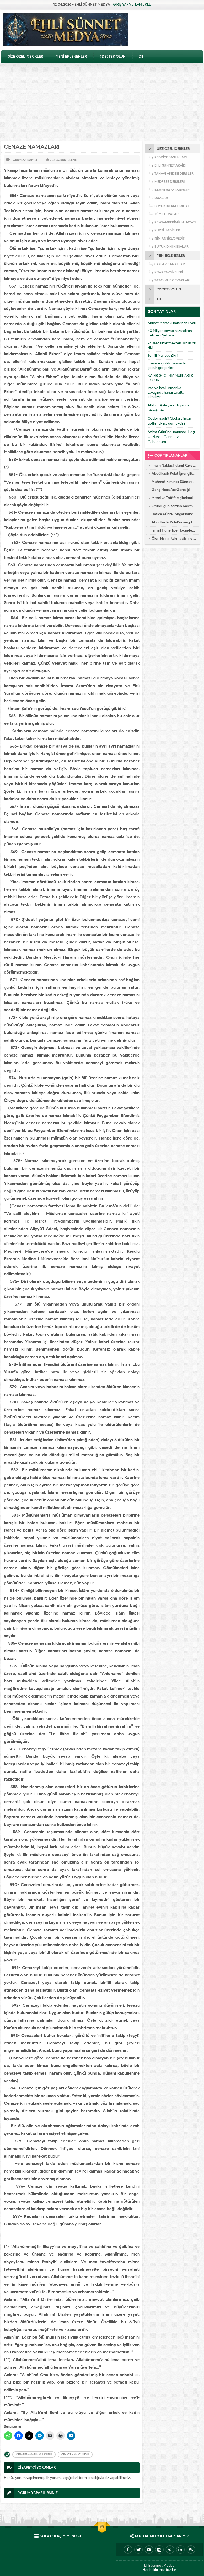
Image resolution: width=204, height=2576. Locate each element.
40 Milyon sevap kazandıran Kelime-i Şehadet (170, 333)
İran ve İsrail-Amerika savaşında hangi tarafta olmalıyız (166, 392)
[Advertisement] (102, 102)
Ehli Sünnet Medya (159, 2565)
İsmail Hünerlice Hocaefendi (174, 530)
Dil (141, 56)
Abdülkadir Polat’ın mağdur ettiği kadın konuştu (174, 522)
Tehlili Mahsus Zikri (163, 355)
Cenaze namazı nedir (75, 2454)
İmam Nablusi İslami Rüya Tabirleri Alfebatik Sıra (174, 465)
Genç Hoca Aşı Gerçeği (171, 490)
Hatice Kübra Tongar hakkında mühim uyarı (174, 514)
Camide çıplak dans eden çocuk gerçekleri (168, 365)
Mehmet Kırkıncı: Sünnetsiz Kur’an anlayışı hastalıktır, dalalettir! (174, 481)
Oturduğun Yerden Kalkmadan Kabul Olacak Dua (174, 506)
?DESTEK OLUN (113, 56)
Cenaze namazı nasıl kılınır (34, 2454)
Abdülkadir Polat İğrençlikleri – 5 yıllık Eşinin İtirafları (174, 473)
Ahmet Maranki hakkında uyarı (172, 323)
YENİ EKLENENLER (71, 56)
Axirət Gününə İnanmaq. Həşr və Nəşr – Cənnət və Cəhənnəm (171, 437)
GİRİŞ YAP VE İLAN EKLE (132, 4)
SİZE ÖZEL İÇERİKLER (25, 56)
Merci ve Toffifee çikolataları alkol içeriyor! (174, 498)
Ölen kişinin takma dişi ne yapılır (174, 538)
